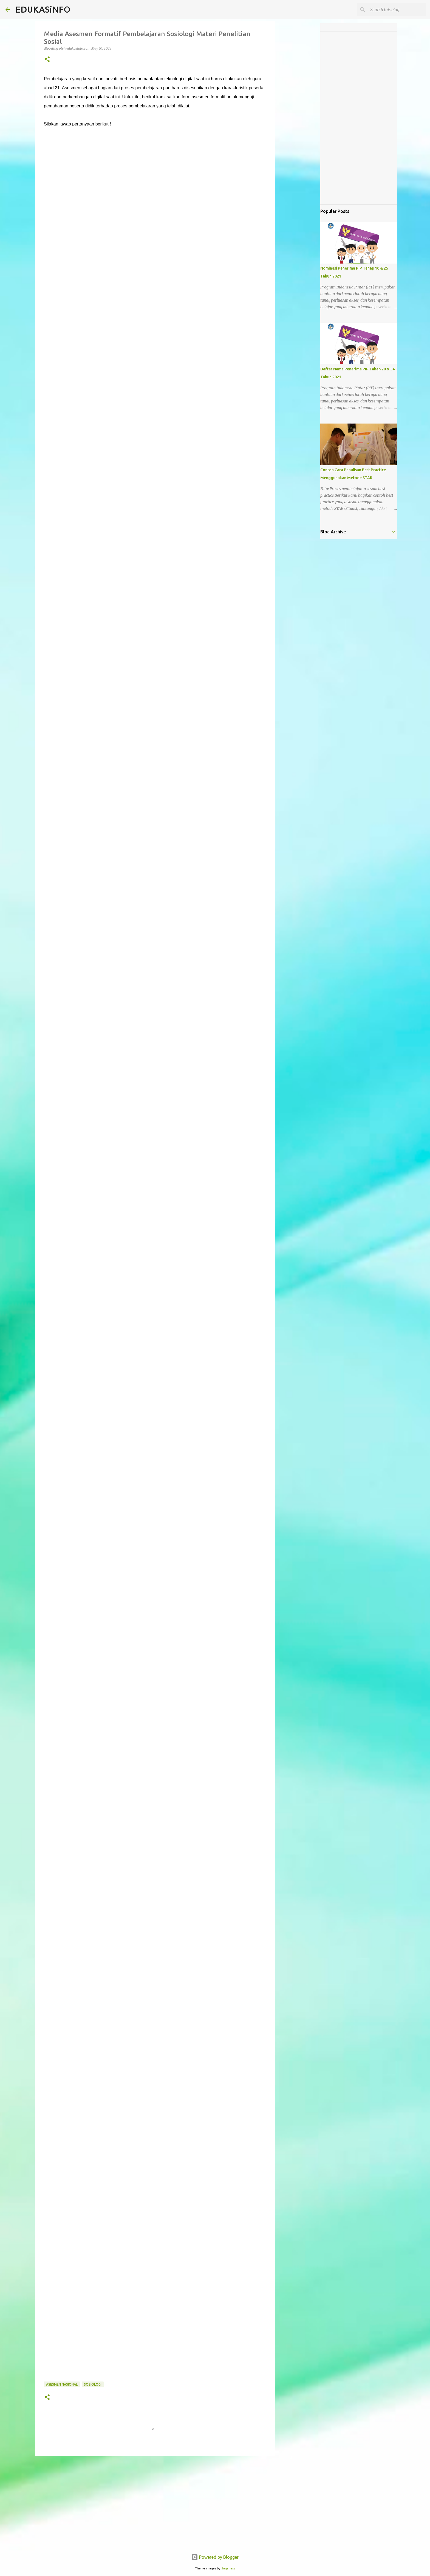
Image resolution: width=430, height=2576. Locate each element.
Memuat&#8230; (131, 1257)
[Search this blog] (397, 9)
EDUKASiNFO (42, 9)
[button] (47, 59)
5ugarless (228, 2568)
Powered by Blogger (215, 2557)
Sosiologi (92, 2384)
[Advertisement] (155, 2502)
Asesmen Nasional (62, 2384)
